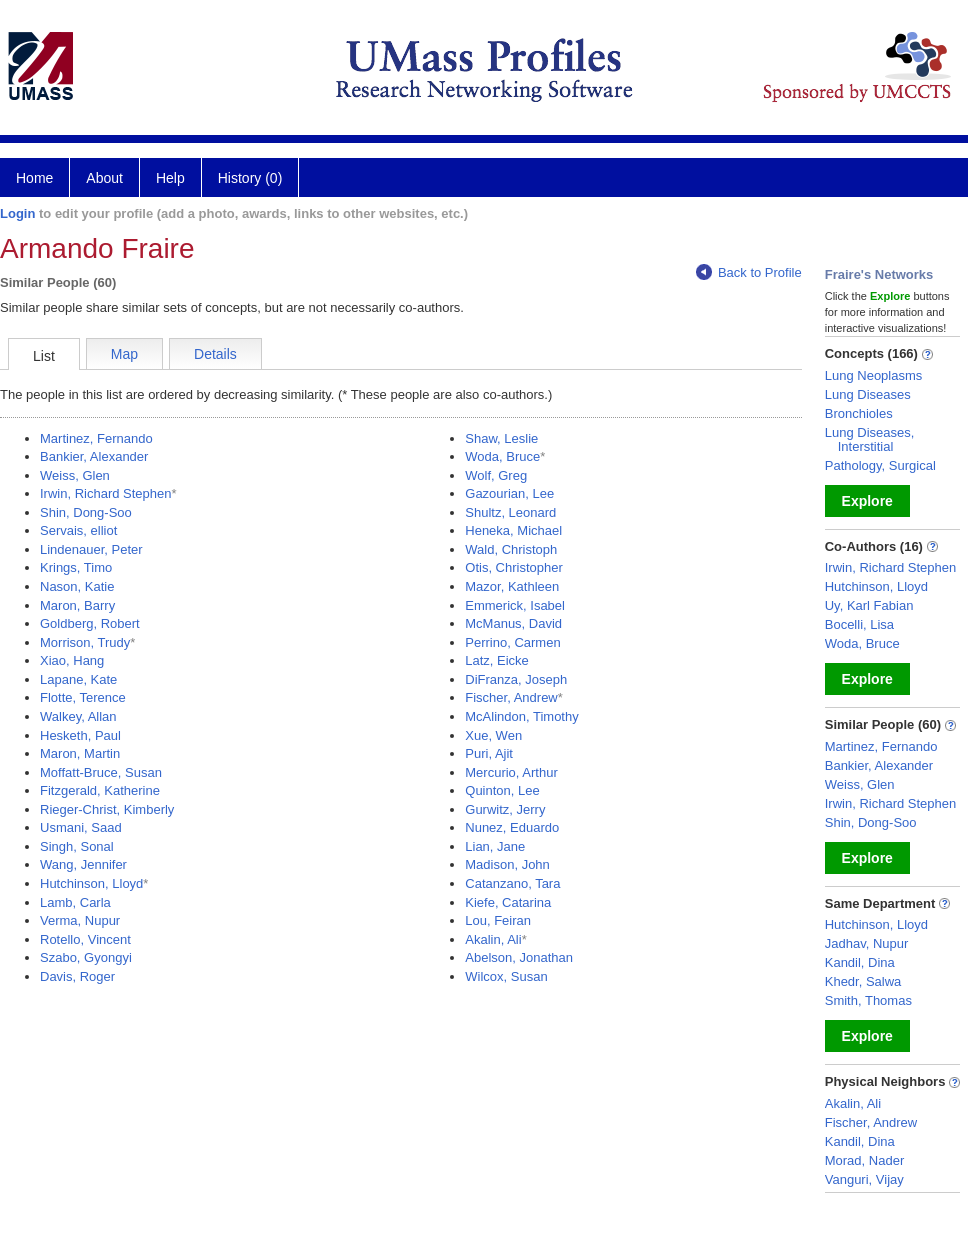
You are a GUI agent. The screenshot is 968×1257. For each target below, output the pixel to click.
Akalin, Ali (493, 939)
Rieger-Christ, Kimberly (107, 809)
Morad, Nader (864, 1160)
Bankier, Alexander (94, 456)
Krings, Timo (76, 567)
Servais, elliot (78, 530)
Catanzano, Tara (512, 883)
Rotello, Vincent (85, 939)
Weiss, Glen (75, 475)
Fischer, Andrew (511, 697)
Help (170, 178)
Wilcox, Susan (506, 976)
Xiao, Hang (72, 660)
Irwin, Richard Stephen (106, 493)
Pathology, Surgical (880, 465)
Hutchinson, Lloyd (91, 883)
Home (34, 178)
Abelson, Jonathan (519, 957)
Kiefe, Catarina (508, 902)
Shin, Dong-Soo (86, 512)
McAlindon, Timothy (521, 716)
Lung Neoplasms (874, 375)
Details (215, 354)
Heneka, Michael (513, 530)
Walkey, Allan (78, 716)
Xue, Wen (493, 735)
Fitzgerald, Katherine (100, 790)
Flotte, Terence (83, 697)
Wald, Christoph (511, 549)
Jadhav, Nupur (867, 943)
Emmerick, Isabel (515, 605)
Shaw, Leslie (501, 438)
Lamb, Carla (75, 902)
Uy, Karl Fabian (869, 605)
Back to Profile (749, 272)
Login (17, 213)
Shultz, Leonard (510, 512)
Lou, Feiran (498, 920)
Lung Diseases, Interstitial (870, 439)
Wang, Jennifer (83, 864)
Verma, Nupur (80, 920)
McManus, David (513, 623)
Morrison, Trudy (85, 642)
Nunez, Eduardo (512, 827)
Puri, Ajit (489, 753)
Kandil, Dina (860, 962)
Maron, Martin (80, 753)
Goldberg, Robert (90, 623)
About (104, 178)
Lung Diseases (868, 394)
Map (124, 354)
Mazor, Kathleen (512, 586)
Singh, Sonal (77, 846)
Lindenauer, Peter (91, 549)
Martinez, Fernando (96, 438)
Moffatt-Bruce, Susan (101, 772)
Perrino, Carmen (512, 642)
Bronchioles (859, 413)
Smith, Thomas (868, 1000)
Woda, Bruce (502, 456)
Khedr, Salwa (863, 981)
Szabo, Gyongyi (86, 957)
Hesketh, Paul (80, 735)
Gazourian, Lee (509, 493)
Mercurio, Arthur (511, 772)
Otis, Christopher (514, 567)
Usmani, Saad (81, 827)
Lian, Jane (495, 846)
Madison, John (507, 864)
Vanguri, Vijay (864, 1179)
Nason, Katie (77, 586)
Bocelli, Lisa (859, 624)
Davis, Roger (77, 976)
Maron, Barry (77, 605)
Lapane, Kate (78, 679)
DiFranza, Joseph (516, 679)
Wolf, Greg (496, 475)
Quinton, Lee (502, 790)
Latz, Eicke (497, 660)
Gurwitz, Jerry (505, 809)
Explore (867, 501)
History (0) (250, 178)
